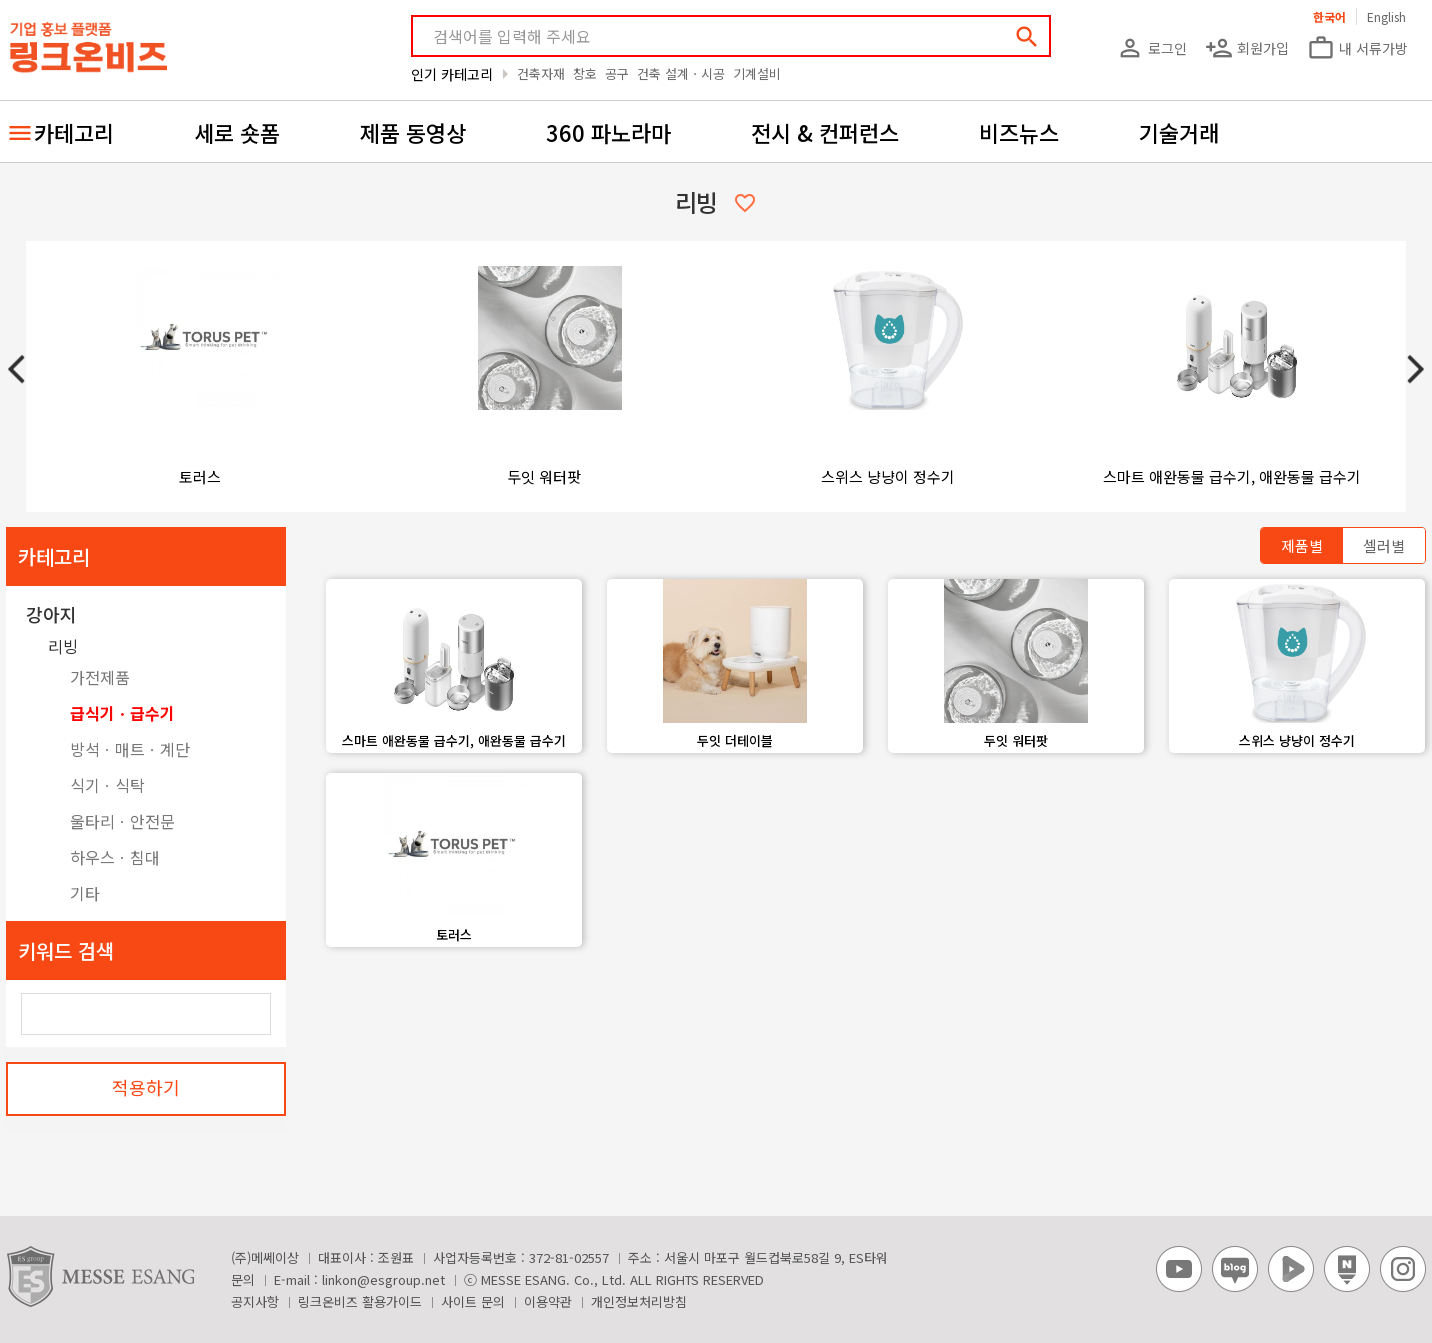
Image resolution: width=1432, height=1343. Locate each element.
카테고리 (74, 132)
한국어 (1329, 16)
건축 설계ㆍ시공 (681, 73)
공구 (617, 73)
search (1027, 37)
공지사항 (255, 1301)
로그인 (1151, 48)
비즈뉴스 (1019, 132)
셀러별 (1384, 545)
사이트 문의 (473, 1301)
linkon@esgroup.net (383, 1279)
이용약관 (548, 1301)
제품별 (1302, 545)
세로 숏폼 (237, 132)
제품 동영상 (413, 132)
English (1386, 16)
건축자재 (541, 73)
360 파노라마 (608, 132)
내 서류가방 (1357, 48)
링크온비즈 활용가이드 (360, 1301)
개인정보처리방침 (639, 1301)
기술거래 (1179, 132)
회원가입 (1247, 48)
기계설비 (757, 73)
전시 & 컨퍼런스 (825, 132)
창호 (585, 73)
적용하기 (146, 1087)
